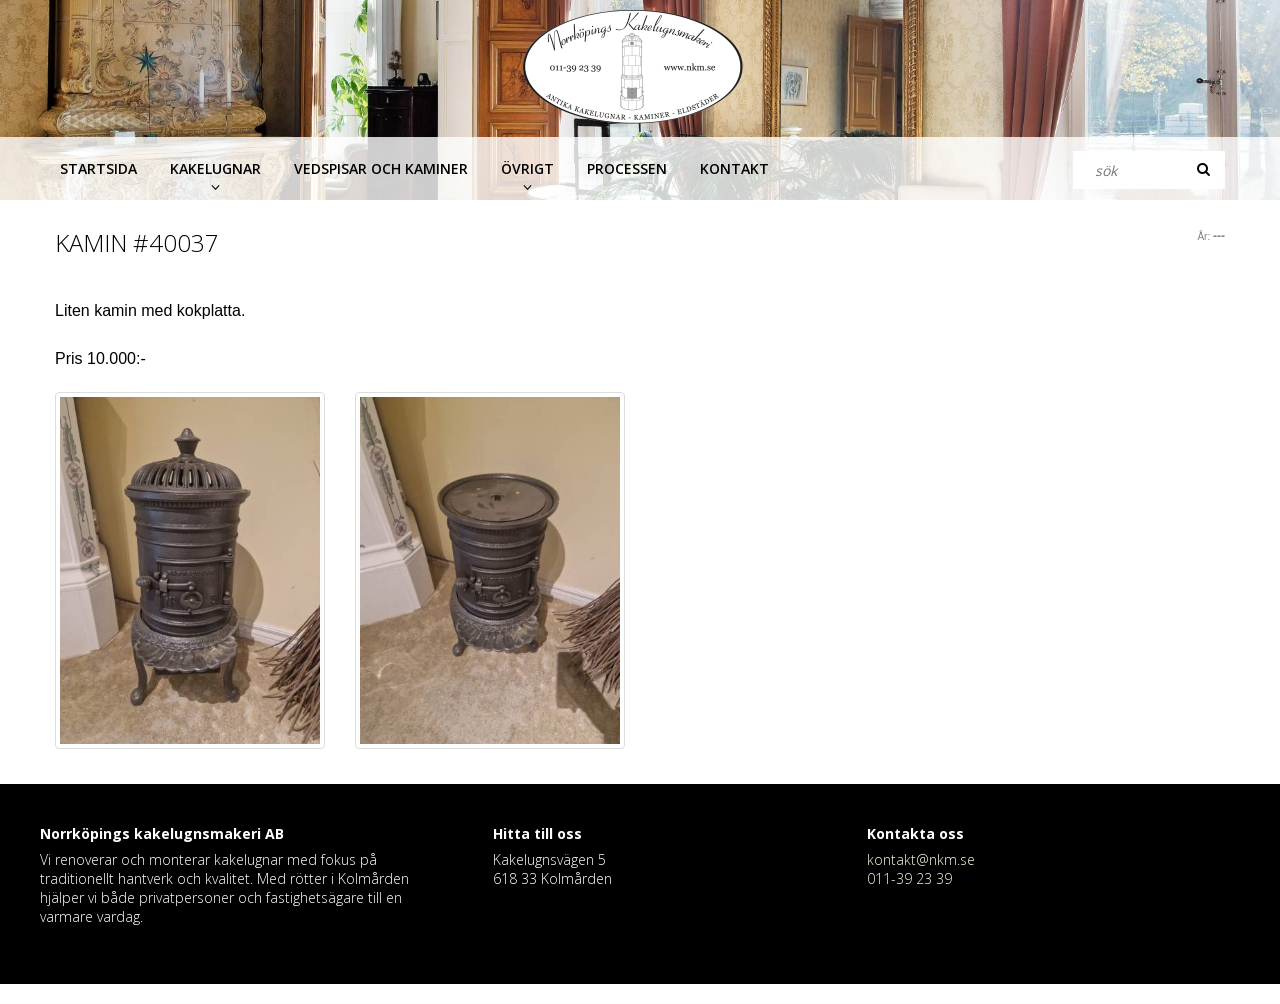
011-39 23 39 (909, 878)
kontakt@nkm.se (921, 859)
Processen (627, 168)
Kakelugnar (215, 168)
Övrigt (527, 168)
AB (274, 833)
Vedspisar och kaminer (381, 168)
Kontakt (734, 168)
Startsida (98, 168)
